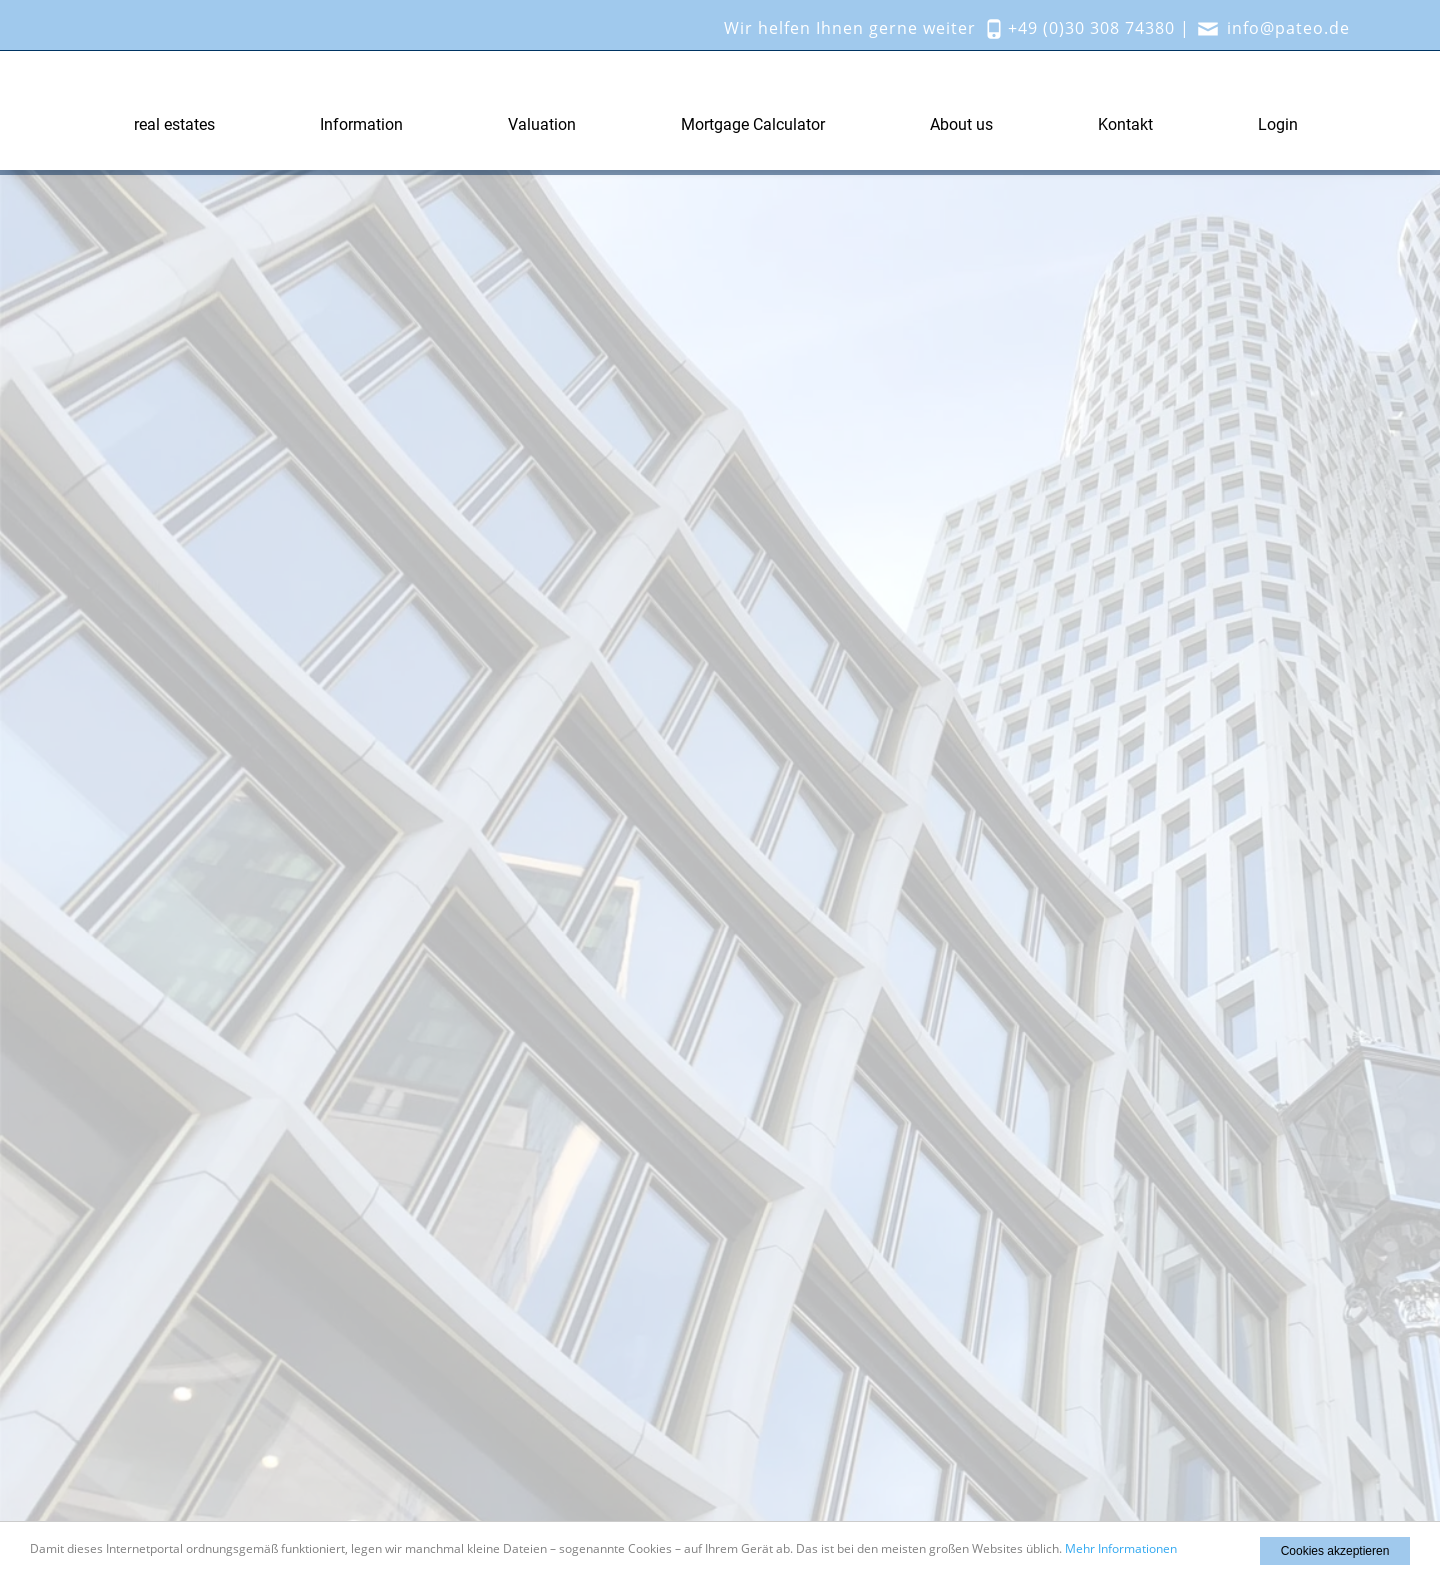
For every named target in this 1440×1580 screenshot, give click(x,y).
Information (361, 124)
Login (1278, 124)
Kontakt (1125, 124)
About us (961, 124)
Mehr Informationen (1121, 1548)
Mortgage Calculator (753, 124)
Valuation (542, 124)
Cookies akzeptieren (1335, 1551)
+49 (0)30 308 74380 (1091, 28)
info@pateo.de (1288, 28)
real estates (174, 124)
